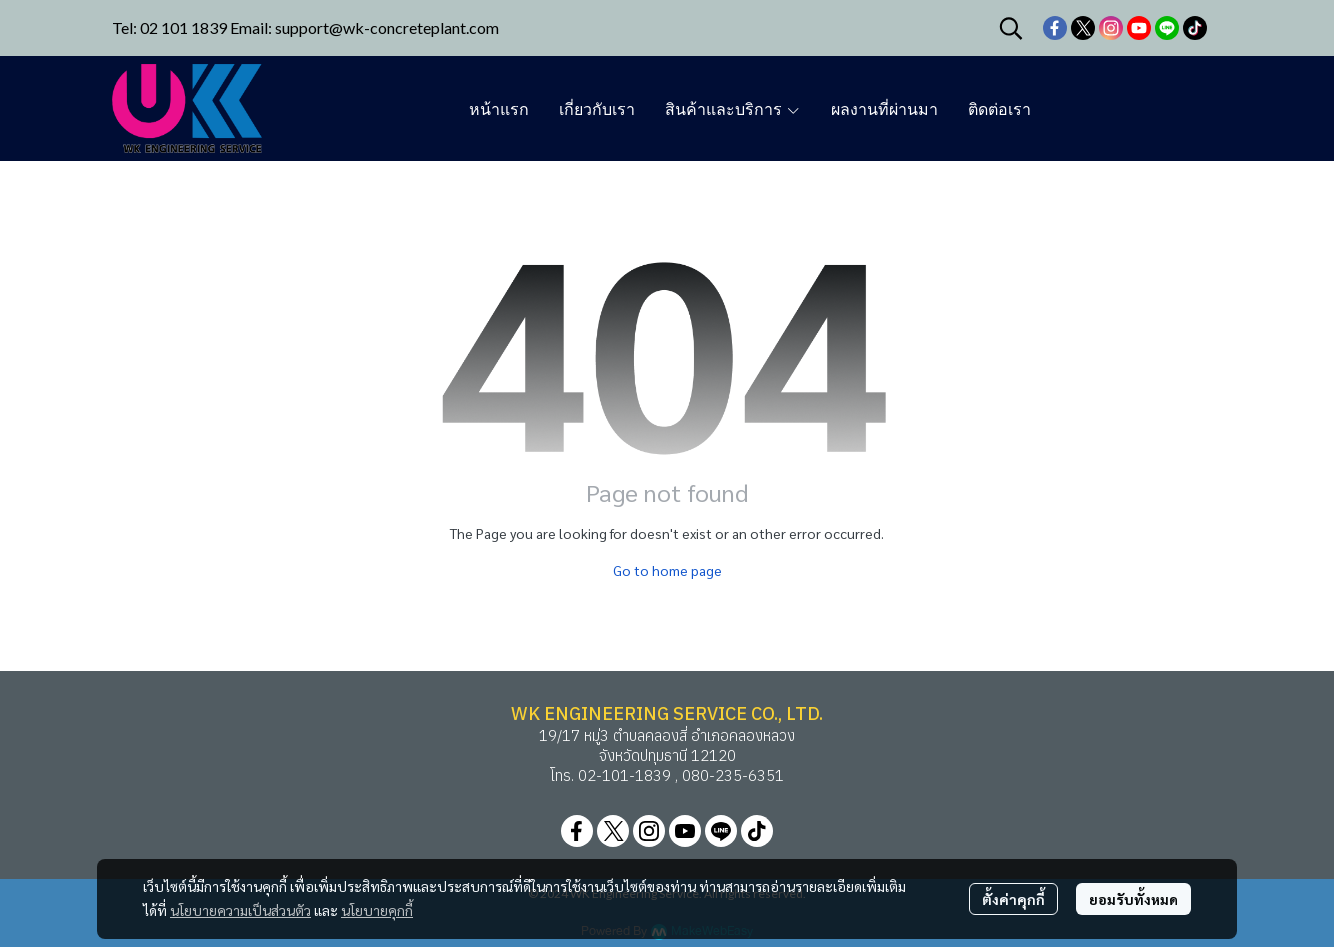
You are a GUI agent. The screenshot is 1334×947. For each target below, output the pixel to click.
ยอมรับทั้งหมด (1133, 899)
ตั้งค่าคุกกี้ (1013, 899)
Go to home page (667, 570)
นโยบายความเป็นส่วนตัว (240, 910)
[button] (1011, 28)
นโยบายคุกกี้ (377, 910)
